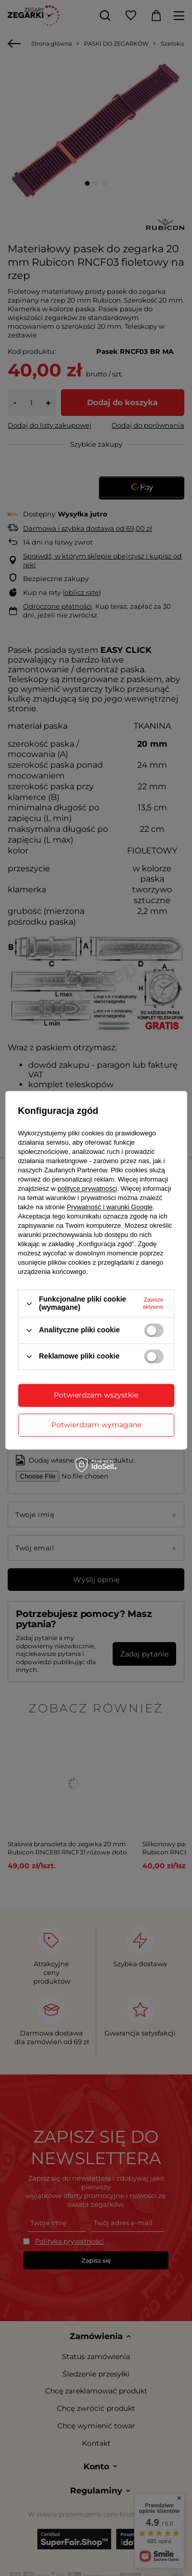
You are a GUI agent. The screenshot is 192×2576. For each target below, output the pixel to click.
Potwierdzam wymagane (96, 1424)
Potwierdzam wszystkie (96, 1395)
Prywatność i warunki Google (110, 1207)
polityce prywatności (87, 1189)
